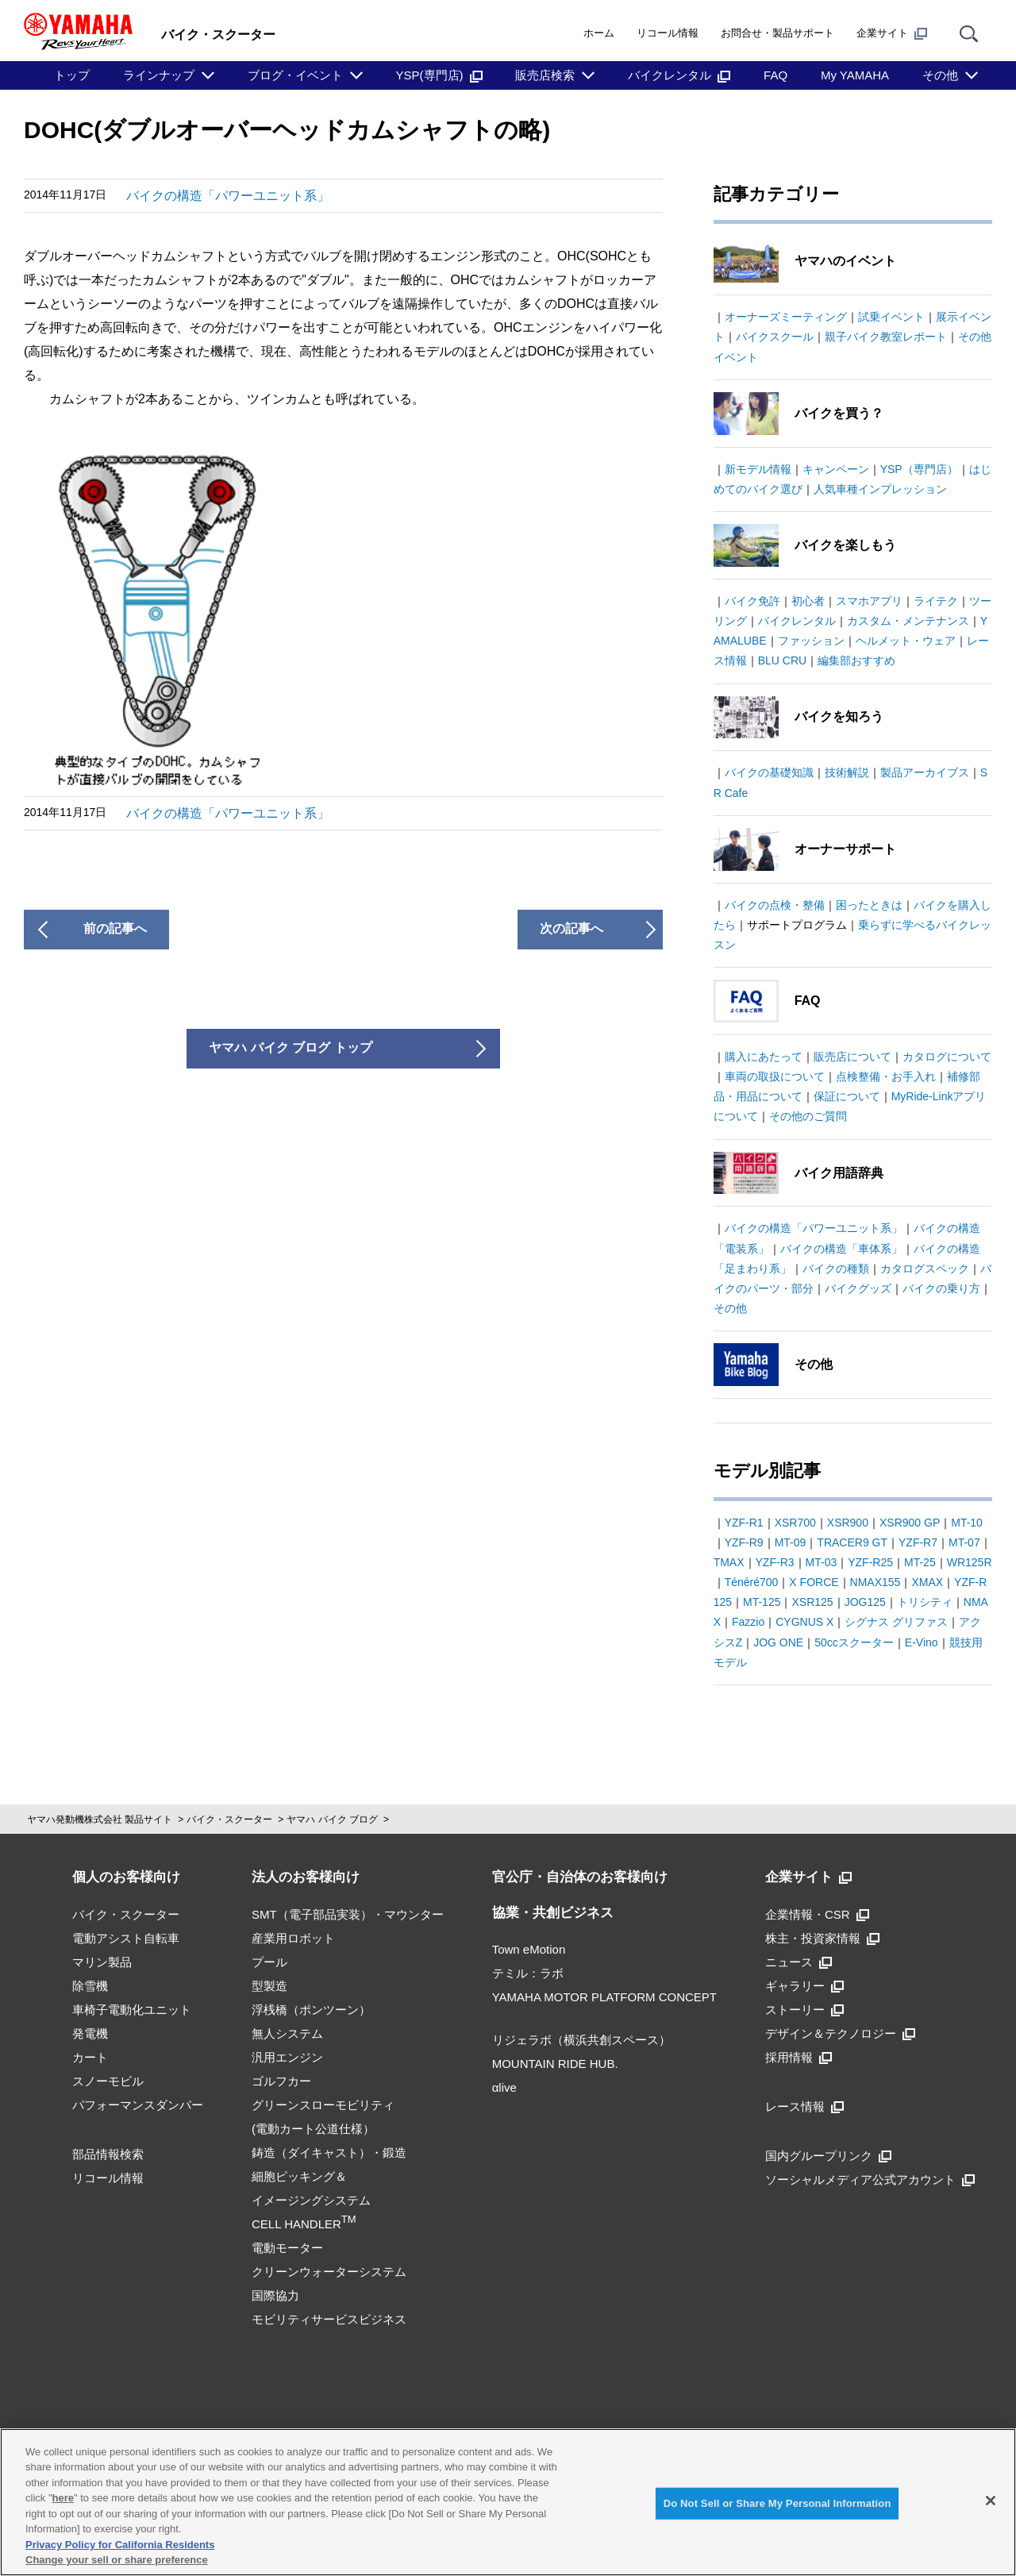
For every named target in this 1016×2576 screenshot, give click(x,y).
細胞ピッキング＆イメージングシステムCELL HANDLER (311, 2200)
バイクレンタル (679, 75)
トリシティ (924, 1602)
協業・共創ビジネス (553, 1912)
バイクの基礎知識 (769, 772)
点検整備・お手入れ (886, 1076)
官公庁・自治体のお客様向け (580, 1877)
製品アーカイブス (924, 772)
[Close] (990, 2500)
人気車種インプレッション (880, 489)
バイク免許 (752, 601)
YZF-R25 (870, 1562)
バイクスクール (775, 336)
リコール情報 (667, 33)
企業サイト (891, 33)
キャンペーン (835, 469)
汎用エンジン (287, 2057)
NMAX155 (875, 1582)
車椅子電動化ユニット (131, 2009)
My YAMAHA (855, 75)
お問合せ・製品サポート (777, 33)
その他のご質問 (808, 1116)
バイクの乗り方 (941, 1288)
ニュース (798, 1962)
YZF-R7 (918, 1542)
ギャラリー (804, 1986)
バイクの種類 (835, 1268)
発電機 (90, 2033)
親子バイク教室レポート (886, 336)
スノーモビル (108, 2081)
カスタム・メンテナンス (908, 620)
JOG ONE (778, 1642)
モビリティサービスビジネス (329, 2319)
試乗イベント (891, 316)
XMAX (927, 1582)
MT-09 (790, 1542)
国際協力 (275, 2295)
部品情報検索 (108, 2154)
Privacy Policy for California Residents (119, 2545)
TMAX (729, 1562)
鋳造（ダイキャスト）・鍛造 (329, 2152)
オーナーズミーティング (786, 316)
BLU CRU (782, 660)
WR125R (969, 1562)
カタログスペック (924, 1268)
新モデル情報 (758, 469)
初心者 (808, 601)
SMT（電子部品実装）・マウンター (348, 1914)
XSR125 (812, 1602)
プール (269, 1962)
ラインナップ (158, 75)
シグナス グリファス (896, 1621)
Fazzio (748, 1621)
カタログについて (946, 1056)
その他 (940, 75)
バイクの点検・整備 (775, 905)
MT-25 (920, 1562)
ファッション (811, 640)
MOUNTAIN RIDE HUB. (555, 2063)
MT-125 (761, 1602)
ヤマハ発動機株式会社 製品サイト (99, 1819)
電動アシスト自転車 (125, 1938)
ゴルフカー (281, 2081)
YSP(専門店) (439, 75)
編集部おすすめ (856, 660)
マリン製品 (102, 1962)
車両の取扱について (775, 1076)
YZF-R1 (744, 1522)
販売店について (852, 1056)
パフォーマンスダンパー (137, 2105)
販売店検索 (545, 75)
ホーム (598, 33)
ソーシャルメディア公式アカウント (870, 2179)
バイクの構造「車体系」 (841, 1248)
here (63, 2498)
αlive (504, 2087)
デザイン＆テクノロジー (840, 2033)
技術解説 (847, 772)
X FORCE (813, 1582)
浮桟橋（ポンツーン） (311, 2009)
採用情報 (798, 2057)
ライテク (936, 601)
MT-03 (821, 1562)
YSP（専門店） (919, 469)
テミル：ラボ (528, 1973)
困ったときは (869, 905)
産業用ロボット (293, 1938)
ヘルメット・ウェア (906, 640)
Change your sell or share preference (116, 2560)
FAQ (775, 75)
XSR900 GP (909, 1522)
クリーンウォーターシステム (329, 2271)
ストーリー (804, 2009)
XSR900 (847, 1522)
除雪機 (90, 1986)
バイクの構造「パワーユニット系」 (227, 195)
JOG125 (865, 1602)
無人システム (287, 2033)
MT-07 (964, 1542)
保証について (847, 1096)
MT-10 (967, 1522)
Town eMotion (529, 1949)
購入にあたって (763, 1056)
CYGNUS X (804, 1621)
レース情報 (804, 2106)
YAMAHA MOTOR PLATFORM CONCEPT (604, 1997)
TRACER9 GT (852, 1542)
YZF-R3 (775, 1562)
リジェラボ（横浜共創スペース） (581, 2040)
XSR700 (795, 1522)
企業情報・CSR (817, 1914)
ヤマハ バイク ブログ (332, 1819)
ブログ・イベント (295, 75)
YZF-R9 (744, 1542)
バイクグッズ (858, 1288)
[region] (508, 2502)
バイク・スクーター (229, 1819)
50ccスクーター (854, 1642)
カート (90, 2057)
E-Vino (921, 1642)
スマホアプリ (869, 601)
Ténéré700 (752, 1582)
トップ (72, 75)
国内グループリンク (828, 2155)
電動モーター (287, 2247)
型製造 (269, 1986)
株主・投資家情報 (822, 1938)
